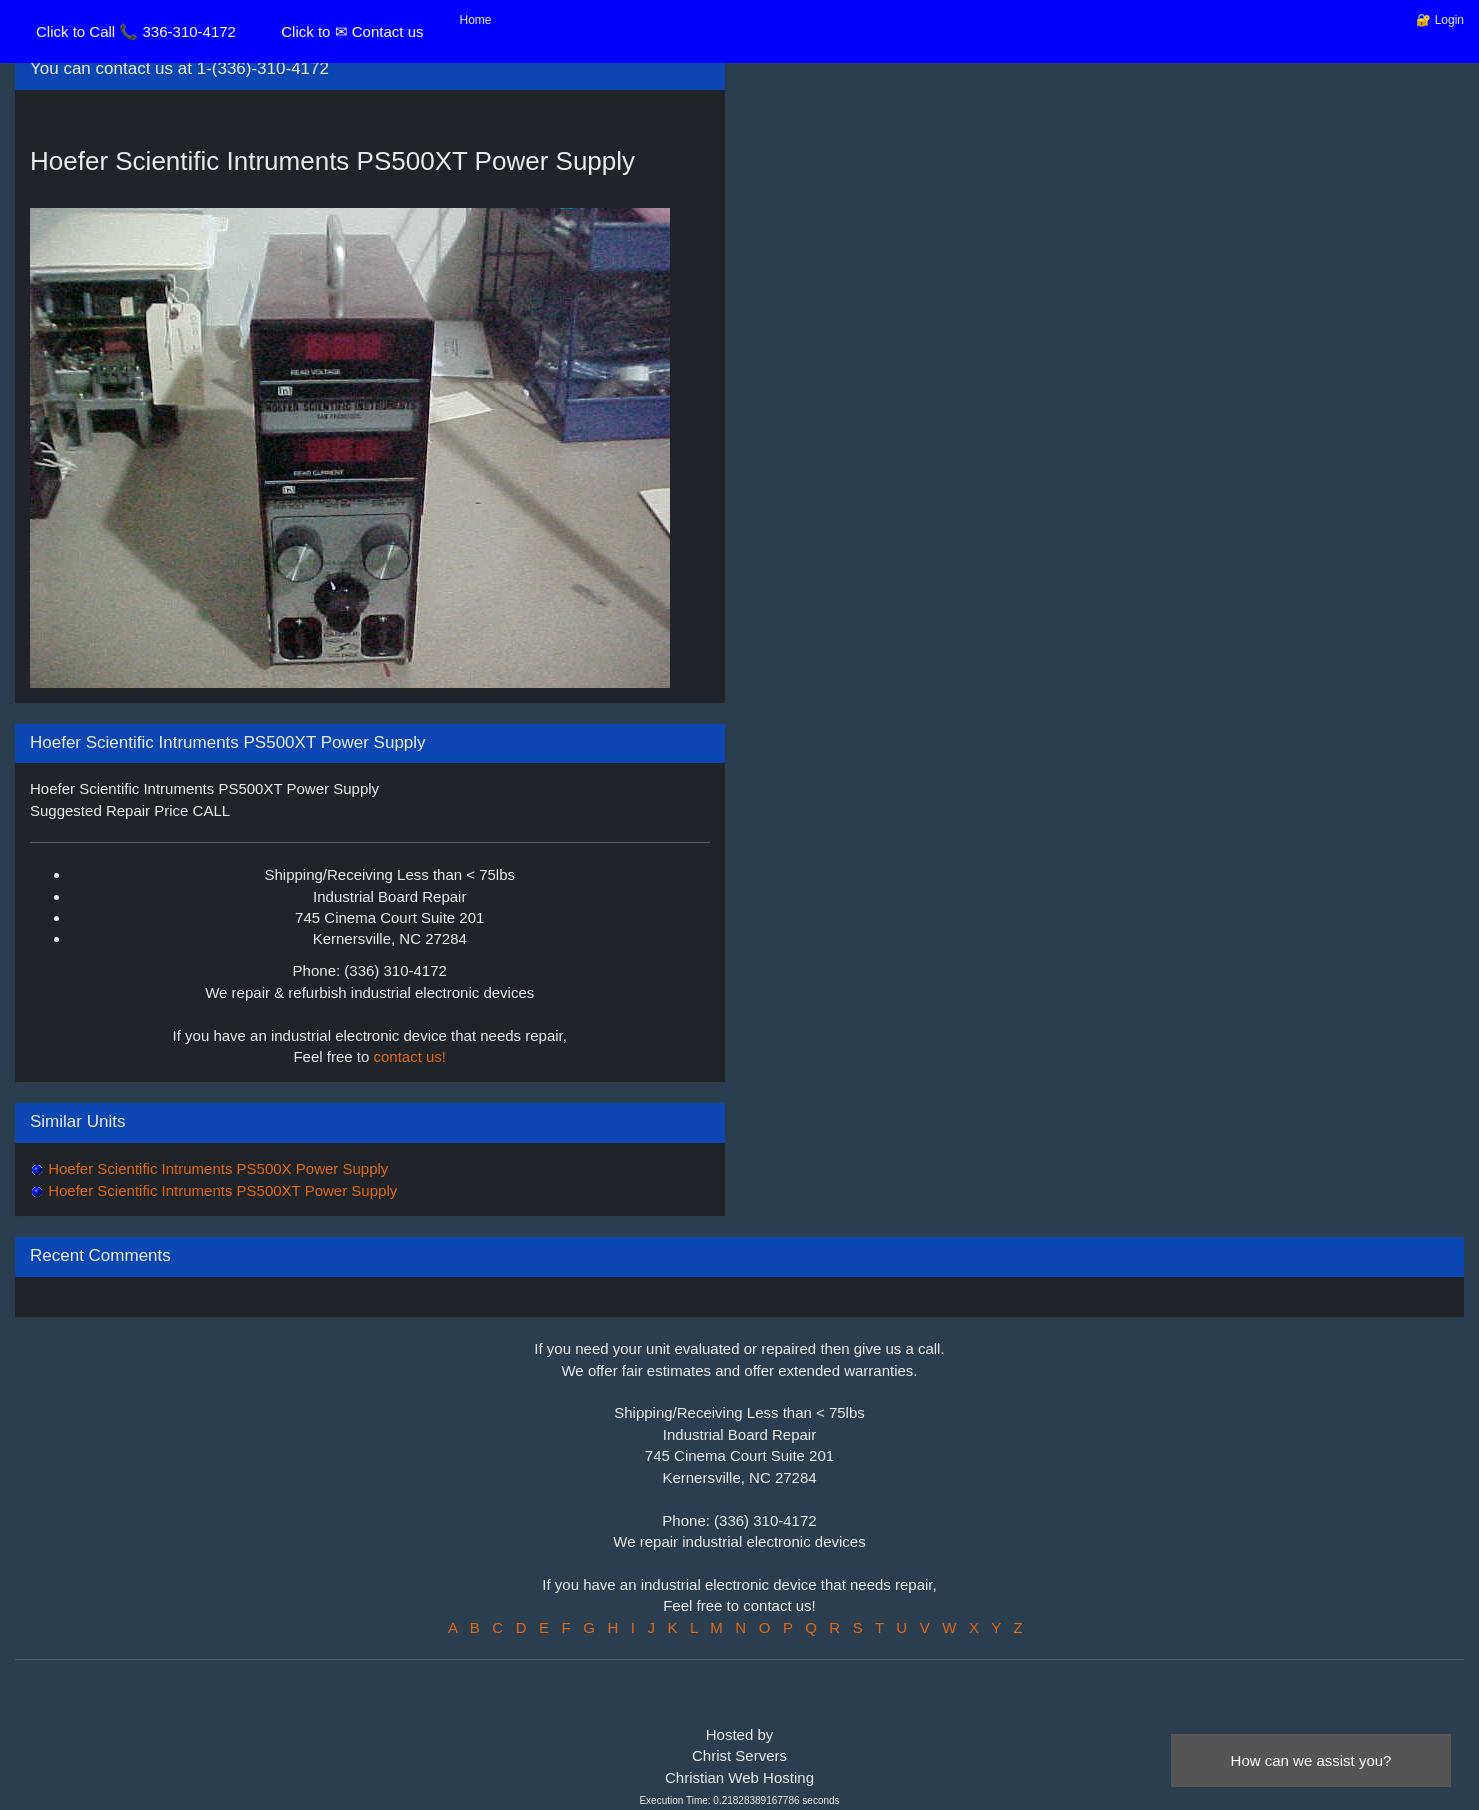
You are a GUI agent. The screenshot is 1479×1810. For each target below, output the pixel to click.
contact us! (410, 1056)
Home (476, 20)
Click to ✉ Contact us (352, 31)
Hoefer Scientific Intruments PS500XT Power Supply (220, 1190)
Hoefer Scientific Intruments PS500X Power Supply (216, 1168)
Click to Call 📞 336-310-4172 (136, 31)
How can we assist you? (1311, 1760)
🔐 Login (1440, 20)
